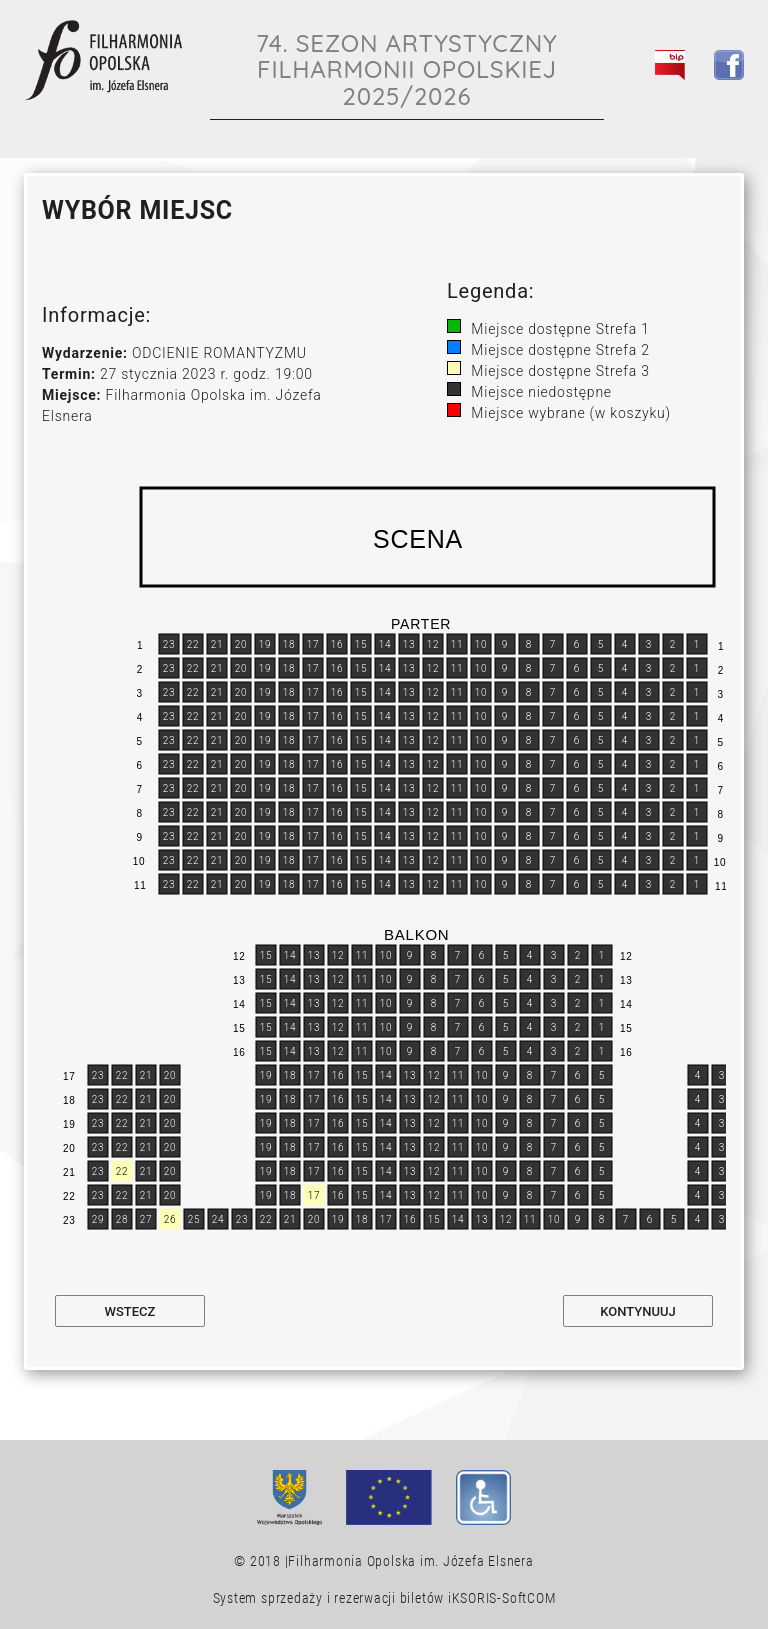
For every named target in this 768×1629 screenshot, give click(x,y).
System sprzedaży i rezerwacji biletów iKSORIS (355, 1598)
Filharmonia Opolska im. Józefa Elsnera (410, 1561)
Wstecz (130, 1311)
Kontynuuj (637, 1311)
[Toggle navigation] (718, 111)
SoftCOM (528, 1598)
